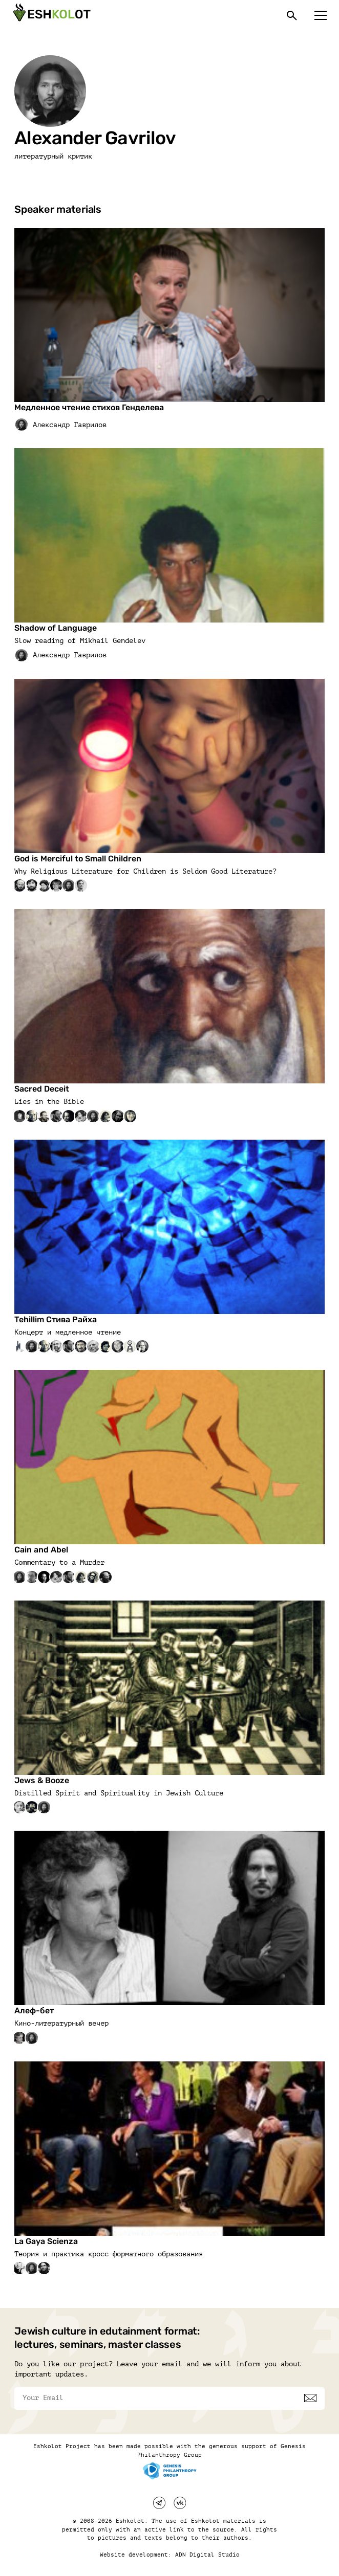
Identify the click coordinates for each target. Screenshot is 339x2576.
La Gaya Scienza (46, 2241)
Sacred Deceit (41, 1089)
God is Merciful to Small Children (77, 858)
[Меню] (320, 15)
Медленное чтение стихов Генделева (89, 407)
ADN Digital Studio (207, 2554)
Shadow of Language (55, 628)
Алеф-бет (34, 2010)
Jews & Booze (41, 1780)
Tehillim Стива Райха (55, 1319)
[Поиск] (292, 15)
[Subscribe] (310, 2398)
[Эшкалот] (50, 15)
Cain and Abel (41, 1550)
